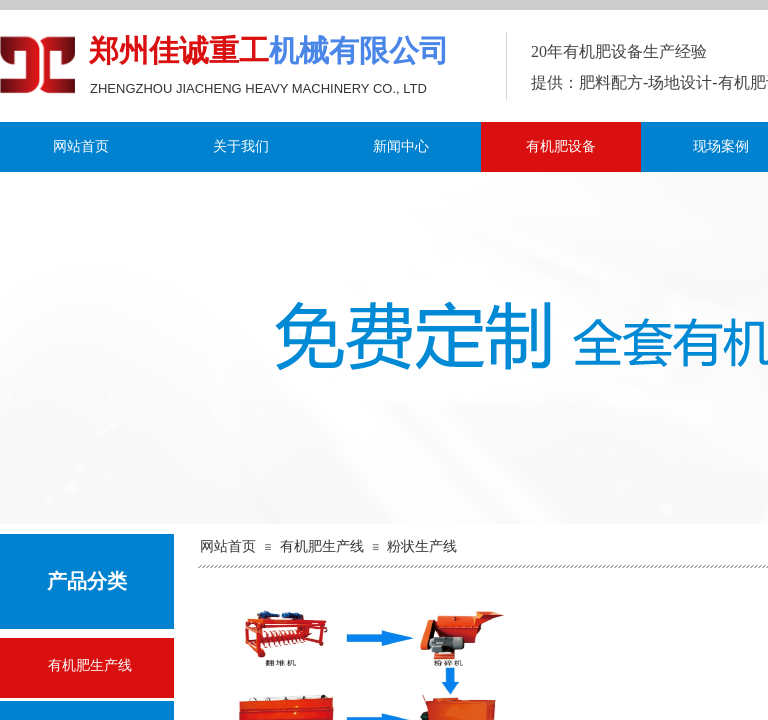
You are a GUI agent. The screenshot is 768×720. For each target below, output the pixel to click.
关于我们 (241, 146)
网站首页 (81, 146)
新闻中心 (401, 146)
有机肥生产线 (322, 546)
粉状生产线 (422, 546)
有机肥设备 (561, 146)
